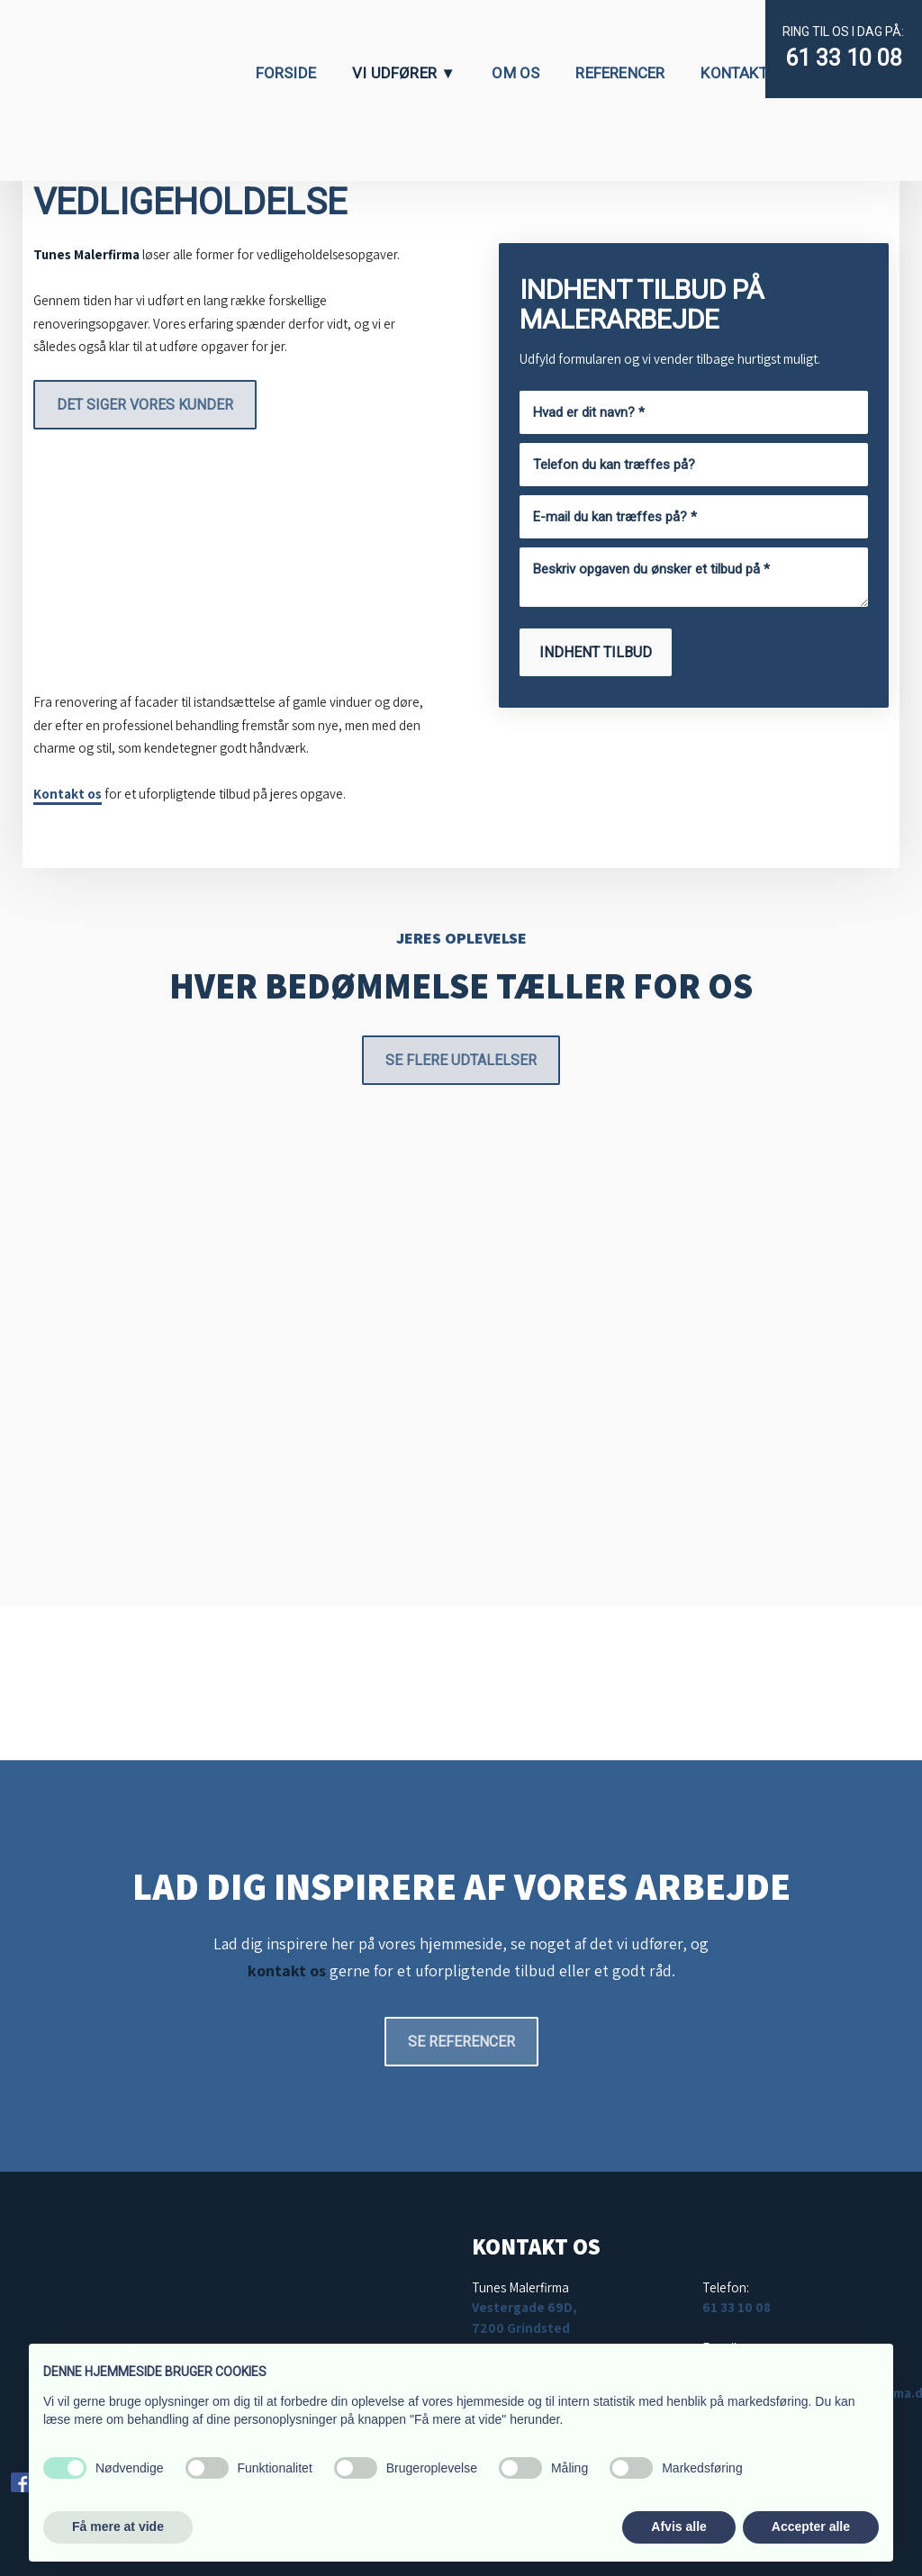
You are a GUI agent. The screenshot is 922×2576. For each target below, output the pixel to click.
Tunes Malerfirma (86, 254)
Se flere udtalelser (461, 1060)
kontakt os (287, 1970)
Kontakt (734, 73)
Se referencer (461, 2041)
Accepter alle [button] (811, 2526)
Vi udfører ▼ (404, 73)
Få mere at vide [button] (118, 2526)
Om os (515, 73)
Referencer (619, 73)
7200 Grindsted (521, 2327)
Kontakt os (67, 793)
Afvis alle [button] (678, 2526)
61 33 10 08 (843, 58)
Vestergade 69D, (524, 2307)
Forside (286, 73)
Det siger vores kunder (145, 404)
